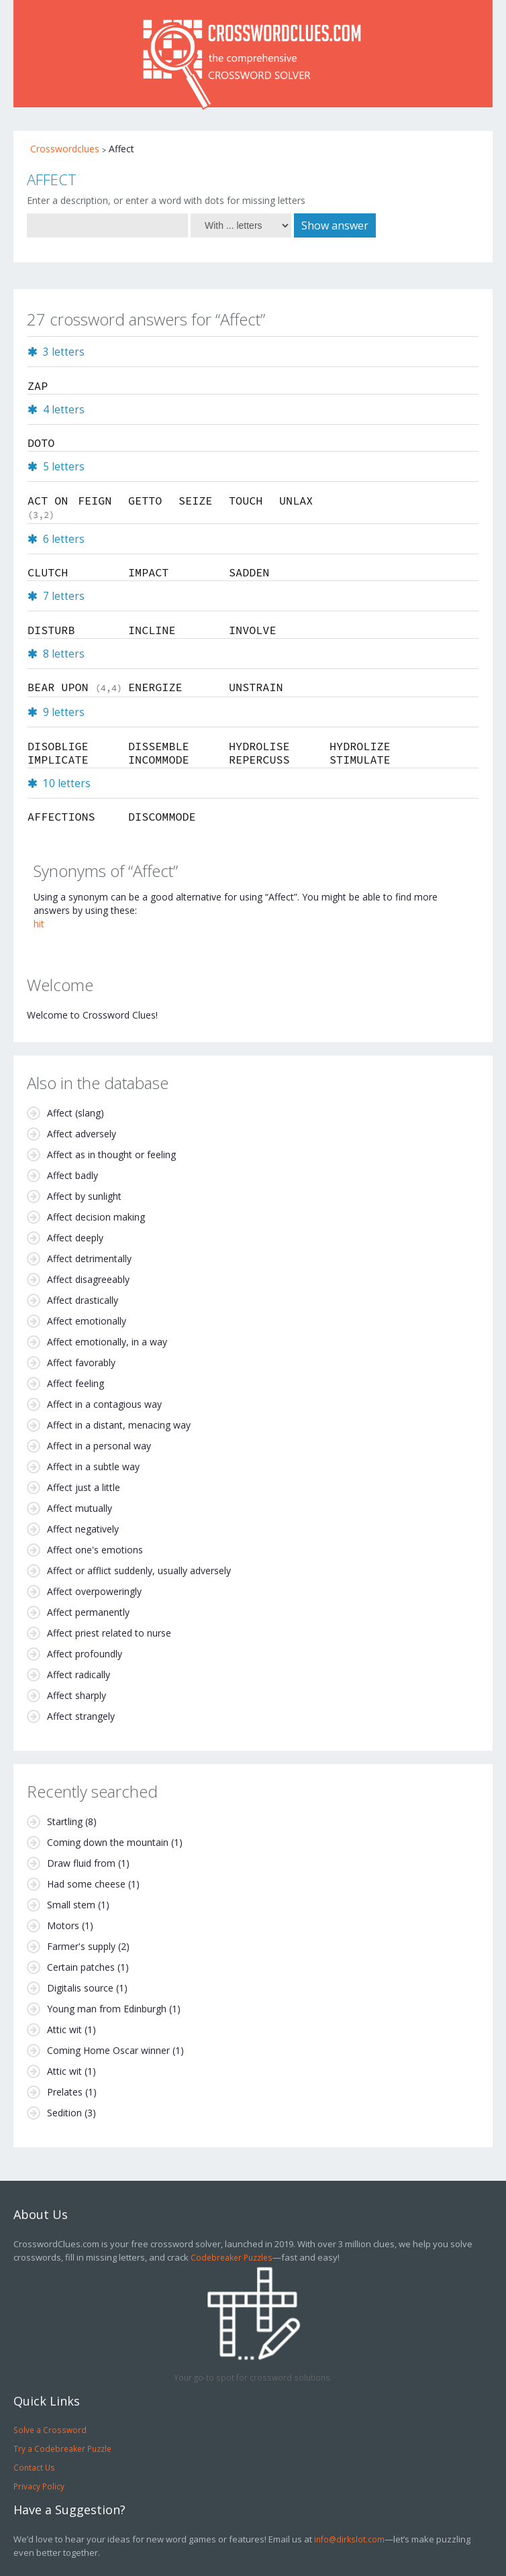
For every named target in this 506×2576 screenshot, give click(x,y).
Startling (65, 1821)
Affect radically (78, 1674)
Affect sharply (76, 1695)
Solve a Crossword (50, 2429)
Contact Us (34, 2467)
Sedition (64, 2112)
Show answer (334, 225)
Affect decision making (96, 1216)
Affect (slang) (75, 1112)
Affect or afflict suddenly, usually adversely (139, 1570)
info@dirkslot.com (349, 2539)
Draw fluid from (81, 1863)
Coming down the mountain (107, 1842)
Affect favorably (81, 1362)
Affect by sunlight (84, 1196)
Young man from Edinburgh (106, 2008)
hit (39, 923)
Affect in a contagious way (104, 1404)
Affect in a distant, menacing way (119, 1425)
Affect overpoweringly (94, 1591)
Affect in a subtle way (93, 1466)
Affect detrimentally (89, 1258)
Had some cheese (86, 1883)
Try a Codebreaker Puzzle (62, 2448)
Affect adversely (81, 1133)
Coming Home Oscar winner (108, 2050)
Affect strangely (81, 1716)
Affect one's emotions (95, 1549)
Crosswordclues (64, 148)
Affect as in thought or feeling (111, 1154)
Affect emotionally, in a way (107, 1341)
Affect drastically (82, 1300)
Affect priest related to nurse (109, 1633)
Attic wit (64, 2029)
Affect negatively (83, 1529)
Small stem (71, 1904)
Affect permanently (88, 1612)
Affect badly (72, 1175)
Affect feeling (75, 1383)
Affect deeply (75, 1237)
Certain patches (81, 1967)
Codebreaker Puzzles (231, 2257)
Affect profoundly (84, 1653)
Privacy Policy (38, 2486)
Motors (63, 1925)
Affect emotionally (86, 1321)
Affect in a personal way (99, 1445)
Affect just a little (83, 1487)
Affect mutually (79, 1508)
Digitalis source (80, 1987)
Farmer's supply (81, 1946)
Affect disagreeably (88, 1279)
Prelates (65, 2091)
